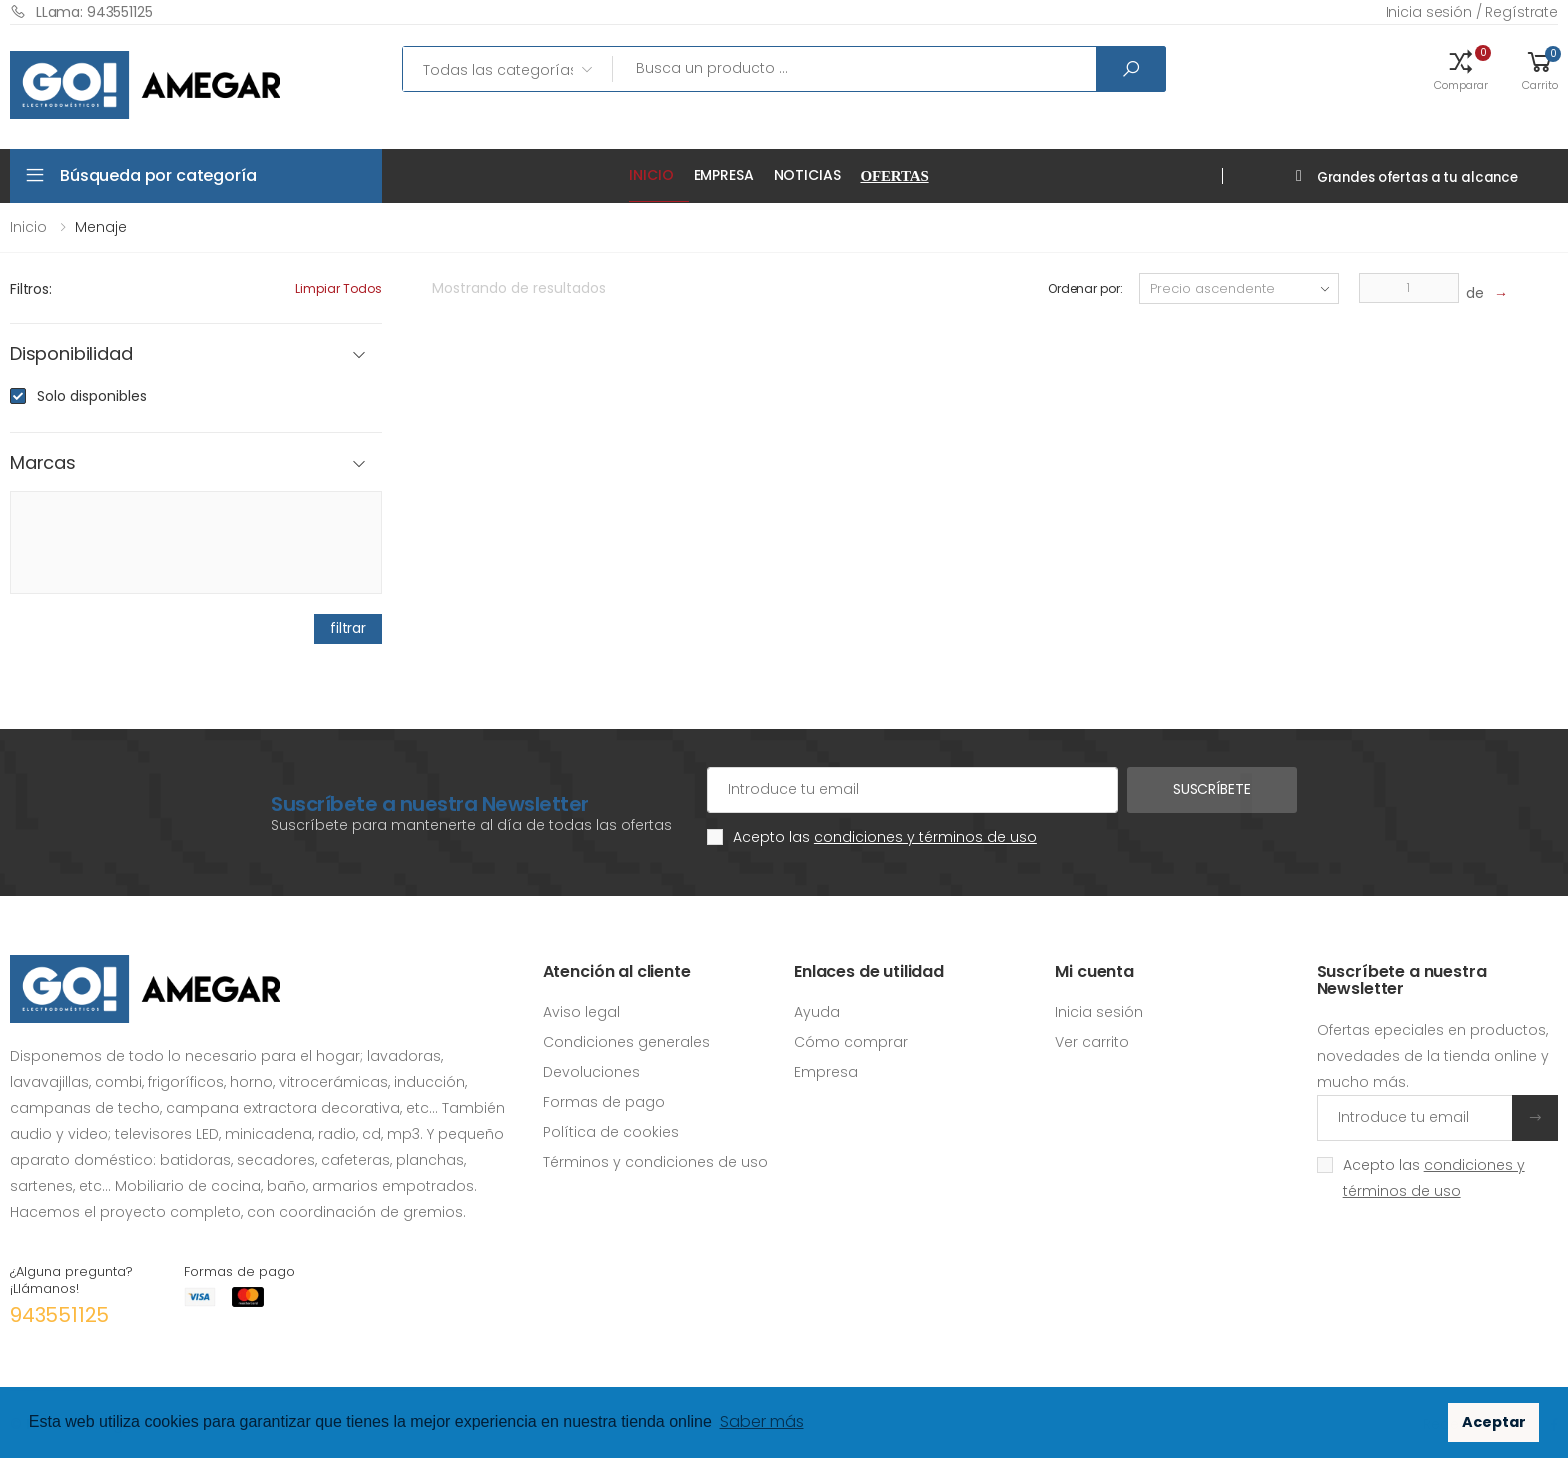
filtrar (348, 628)
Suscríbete (1212, 789)
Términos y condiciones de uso (655, 1162)
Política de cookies (611, 1132)
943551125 (59, 1315)
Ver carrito (1092, 1042)
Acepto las (885, 837)
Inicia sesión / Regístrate (1472, 12)
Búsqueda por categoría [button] (158, 175)
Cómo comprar (851, 1042)
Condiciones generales (626, 1042)
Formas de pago (604, 1102)
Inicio (651, 175)
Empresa (724, 175)
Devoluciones (591, 1072)
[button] (1461, 69)
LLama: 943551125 (81, 11)
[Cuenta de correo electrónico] (912, 790)
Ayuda (817, 1012)
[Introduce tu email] (1415, 1118)
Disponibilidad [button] (71, 354)
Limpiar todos (338, 288)
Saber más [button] (762, 1421)
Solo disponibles (92, 396)
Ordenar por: (1085, 288)
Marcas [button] (43, 463)
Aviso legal (581, 1012)
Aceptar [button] (1494, 1422)
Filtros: (31, 289)
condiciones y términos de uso (925, 837)
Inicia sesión (1099, 1012)
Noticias (807, 175)
